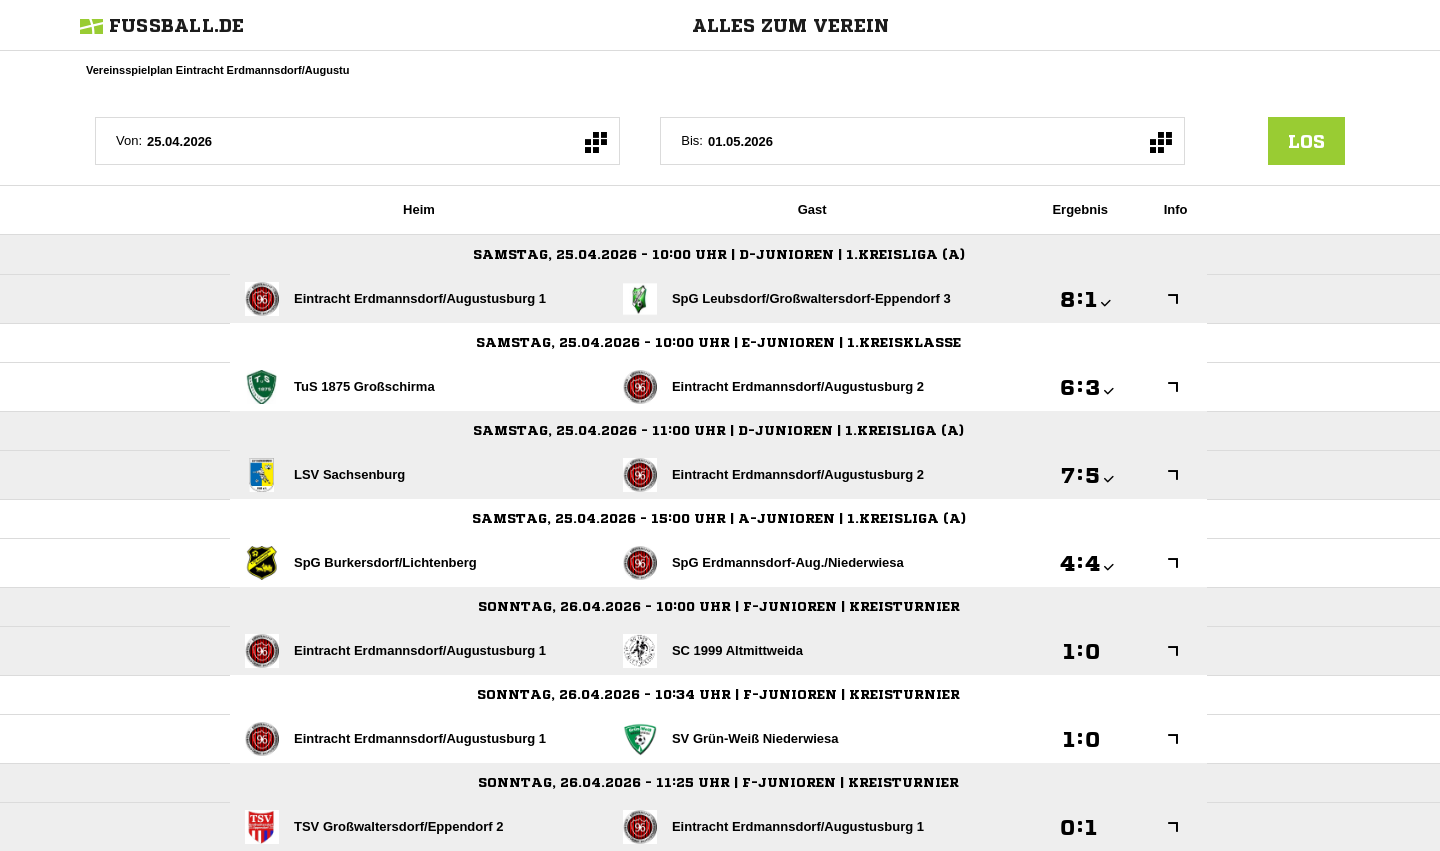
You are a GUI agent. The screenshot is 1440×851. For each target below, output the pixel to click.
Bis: (692, 140)
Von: (129, 140)
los (1306, 141)
